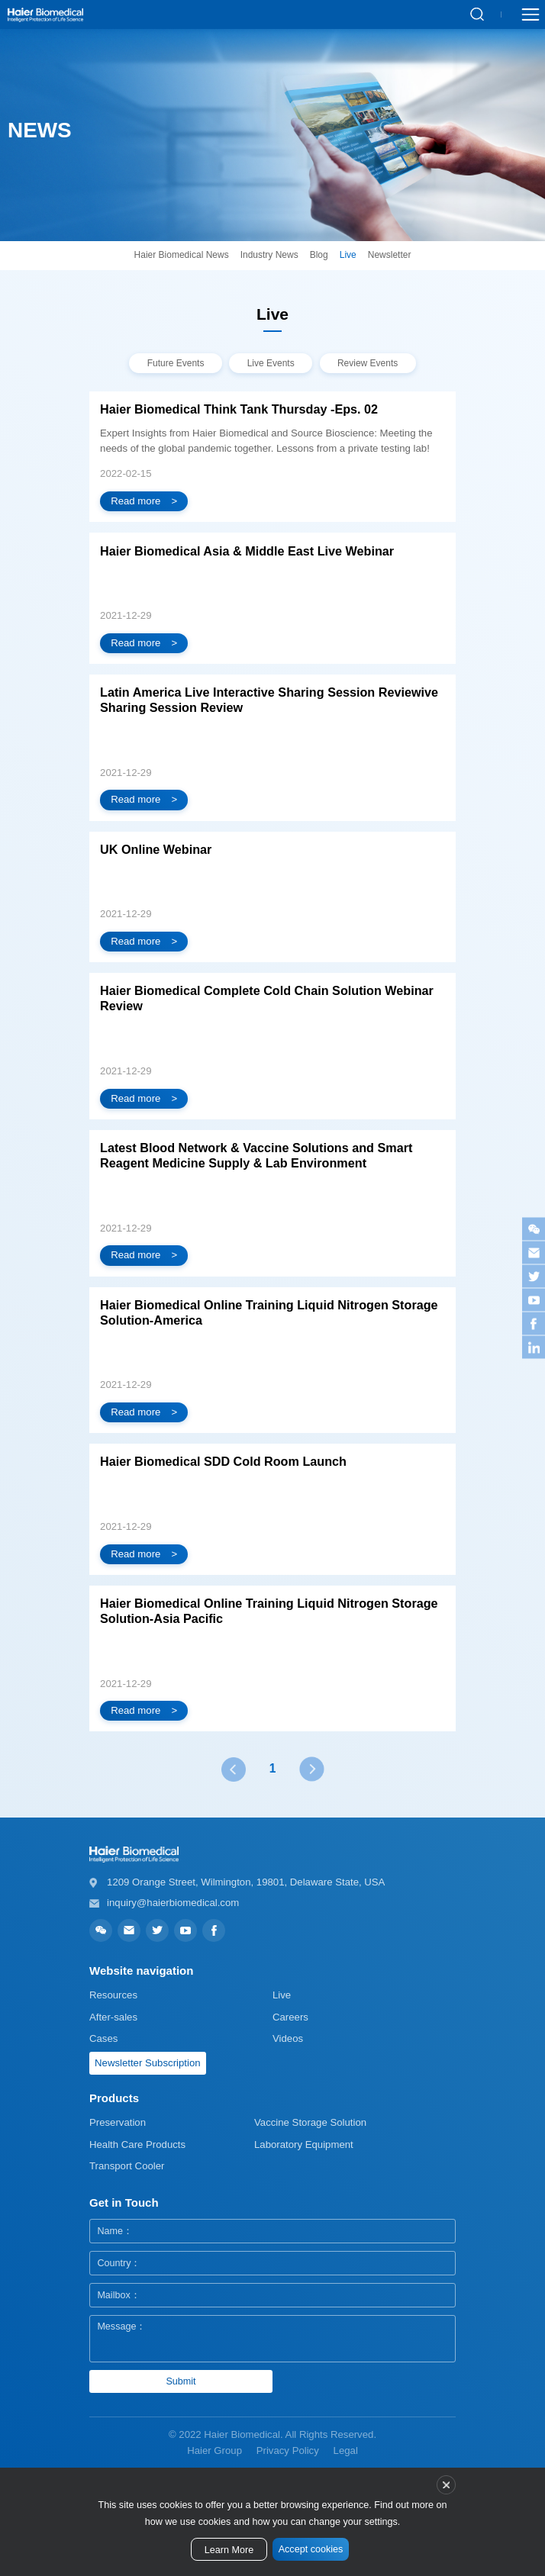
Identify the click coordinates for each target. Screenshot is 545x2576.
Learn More (229, 2550)
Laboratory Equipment (303, 2144)
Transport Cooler (126, 2166)
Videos (287, 2038)
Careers (290, 2017)
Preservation (117, 2122)
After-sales (113, 2017)
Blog (319, 255)
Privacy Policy (287, 2450)
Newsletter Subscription (148, 2063)
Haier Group (214, 2450)
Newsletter (389, 255)
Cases (103, 2038)
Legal (346, 2450)
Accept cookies (311, 2549)
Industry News (269, 255)
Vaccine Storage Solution (310, 2122)
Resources (113, 1995)
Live (348, 255)
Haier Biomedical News (181, 255)
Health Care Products (137, 2144)
